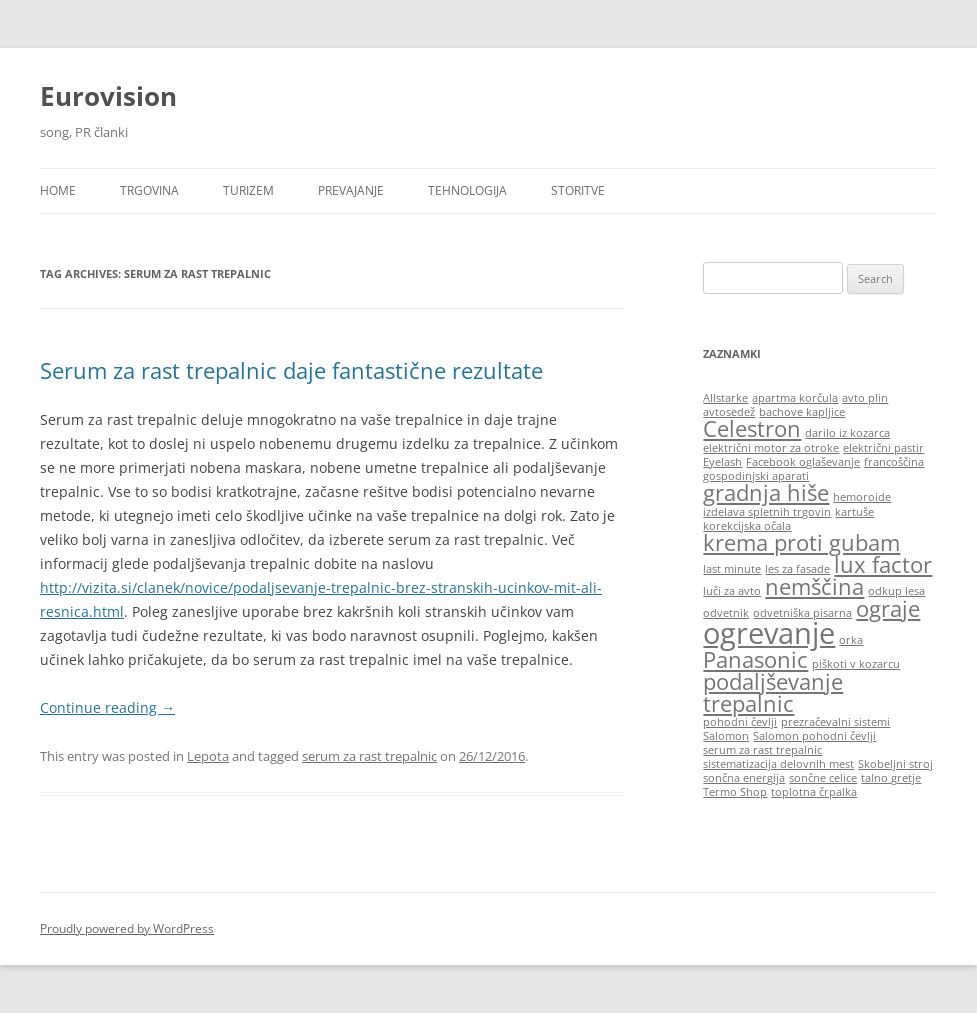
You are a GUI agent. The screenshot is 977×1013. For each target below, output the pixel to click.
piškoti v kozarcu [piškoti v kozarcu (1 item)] (856, 664)
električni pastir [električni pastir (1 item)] (883, 448)
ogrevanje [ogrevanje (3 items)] (769, 633)
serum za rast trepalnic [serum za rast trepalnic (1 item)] (762, 750)
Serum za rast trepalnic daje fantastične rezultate (291, 370)
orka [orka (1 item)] (851, 640)
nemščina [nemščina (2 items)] (814, 586)
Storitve (578, 190)
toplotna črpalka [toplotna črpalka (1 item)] (814, 792)
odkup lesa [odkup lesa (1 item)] (896, 591)
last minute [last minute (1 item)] (732, 569)
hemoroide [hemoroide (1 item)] (862, 497)
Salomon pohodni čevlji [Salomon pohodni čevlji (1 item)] (814, 736)
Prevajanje (351, 190)
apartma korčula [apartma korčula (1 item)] (795, 398)
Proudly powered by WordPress (127, 928)
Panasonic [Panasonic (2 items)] (755, 659)
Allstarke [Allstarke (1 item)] (725, 398)
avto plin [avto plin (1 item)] (865, 398)
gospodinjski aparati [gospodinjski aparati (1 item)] (756, 476)
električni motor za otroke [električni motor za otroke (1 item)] (771, 448)
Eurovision (108, 96)
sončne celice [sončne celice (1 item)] (823, 778)
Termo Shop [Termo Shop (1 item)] (735, 792)
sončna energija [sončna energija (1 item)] (744, 778)
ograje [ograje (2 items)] (888, 608)
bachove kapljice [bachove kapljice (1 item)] (802, 412)
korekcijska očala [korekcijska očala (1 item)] (747, 526)
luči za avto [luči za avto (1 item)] (732, 591)
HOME (58, 190)
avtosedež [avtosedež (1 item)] (729, 412)
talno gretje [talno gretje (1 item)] (891, 778)
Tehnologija (467, 190)
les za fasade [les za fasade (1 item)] (797, 569)
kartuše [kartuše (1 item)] (854, 512)
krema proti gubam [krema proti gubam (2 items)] (801, 542)
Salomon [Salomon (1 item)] (726, 736)
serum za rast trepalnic (369, 756)
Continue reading (107, 707)
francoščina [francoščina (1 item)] (894, 462)
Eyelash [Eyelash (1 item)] (722, 462)
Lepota (208, 756)
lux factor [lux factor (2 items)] (883, 564)
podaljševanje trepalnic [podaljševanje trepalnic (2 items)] (773, 692)
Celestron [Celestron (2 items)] (752, 428)
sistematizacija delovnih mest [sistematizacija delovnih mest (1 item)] (778, 764)
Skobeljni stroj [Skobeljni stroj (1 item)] (895, 764)
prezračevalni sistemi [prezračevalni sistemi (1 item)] (835, 722)
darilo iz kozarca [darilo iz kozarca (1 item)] (847, 433)
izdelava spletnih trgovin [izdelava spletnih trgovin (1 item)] (767, 512)
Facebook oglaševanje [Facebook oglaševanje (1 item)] (803, 462)
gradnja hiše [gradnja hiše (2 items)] (766, 492)
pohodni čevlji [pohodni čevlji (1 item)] (740, 722)
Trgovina (149, 190)
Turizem (248, 190)
